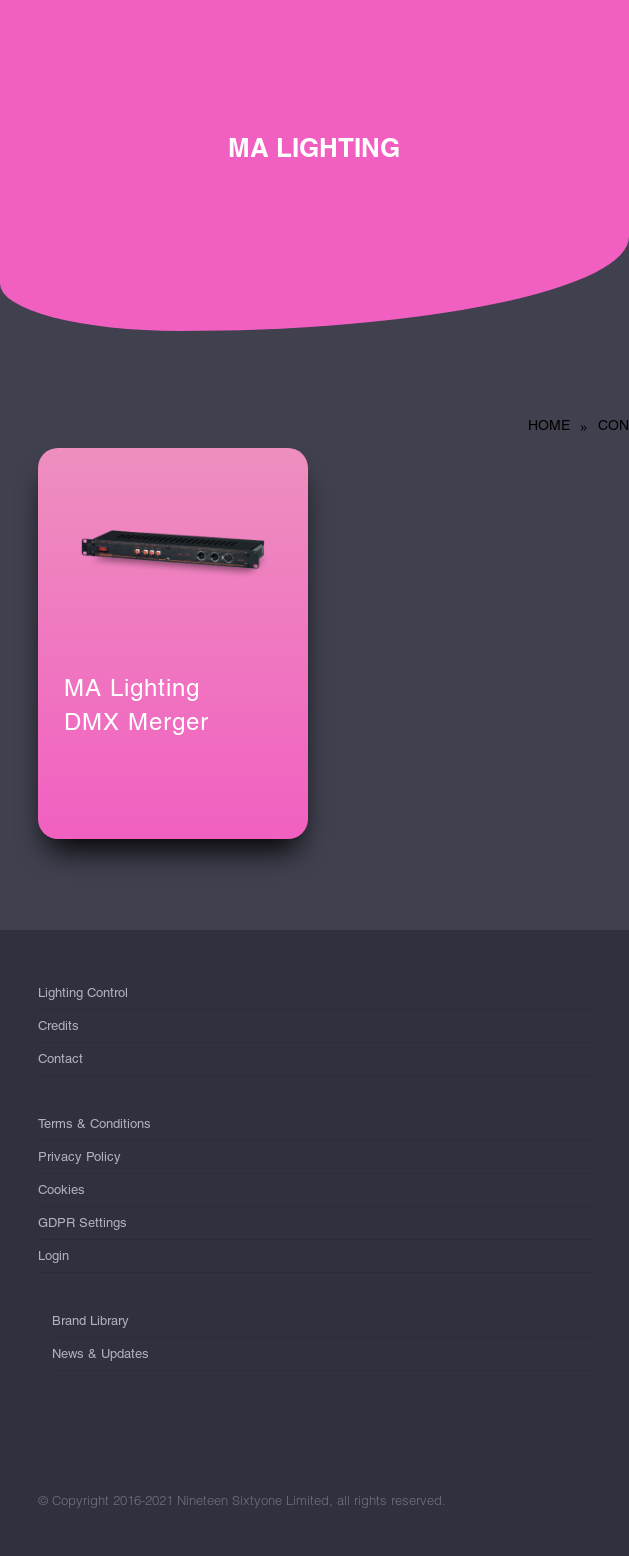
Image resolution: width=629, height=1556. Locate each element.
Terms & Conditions (94, 1127)
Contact (60, 1058)
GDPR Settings (82, 1222)
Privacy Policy (79, 1156)
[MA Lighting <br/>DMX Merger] (173, 549)
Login (53, 1255)
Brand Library (90, 1324)
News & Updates (100, 1353)
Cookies (61, 1189)
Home (549, 425)
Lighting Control (83, 996)
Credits (58, 1025)
